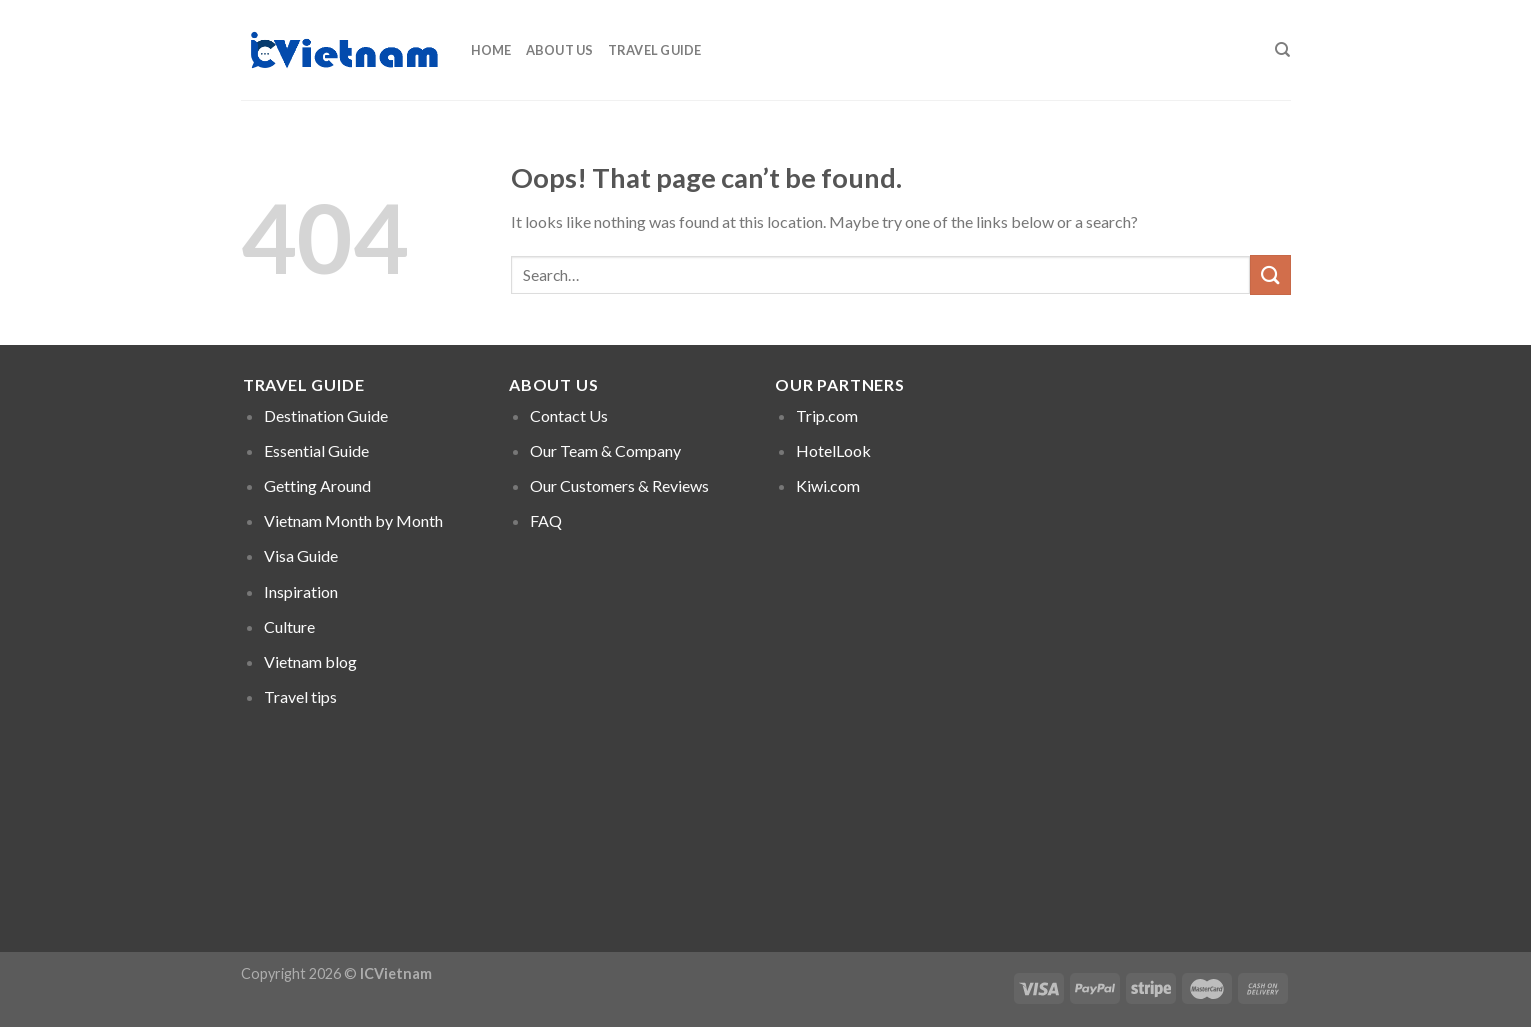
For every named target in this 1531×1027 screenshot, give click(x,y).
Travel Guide (655, 50)
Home (491, 50)
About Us (560, 50)
